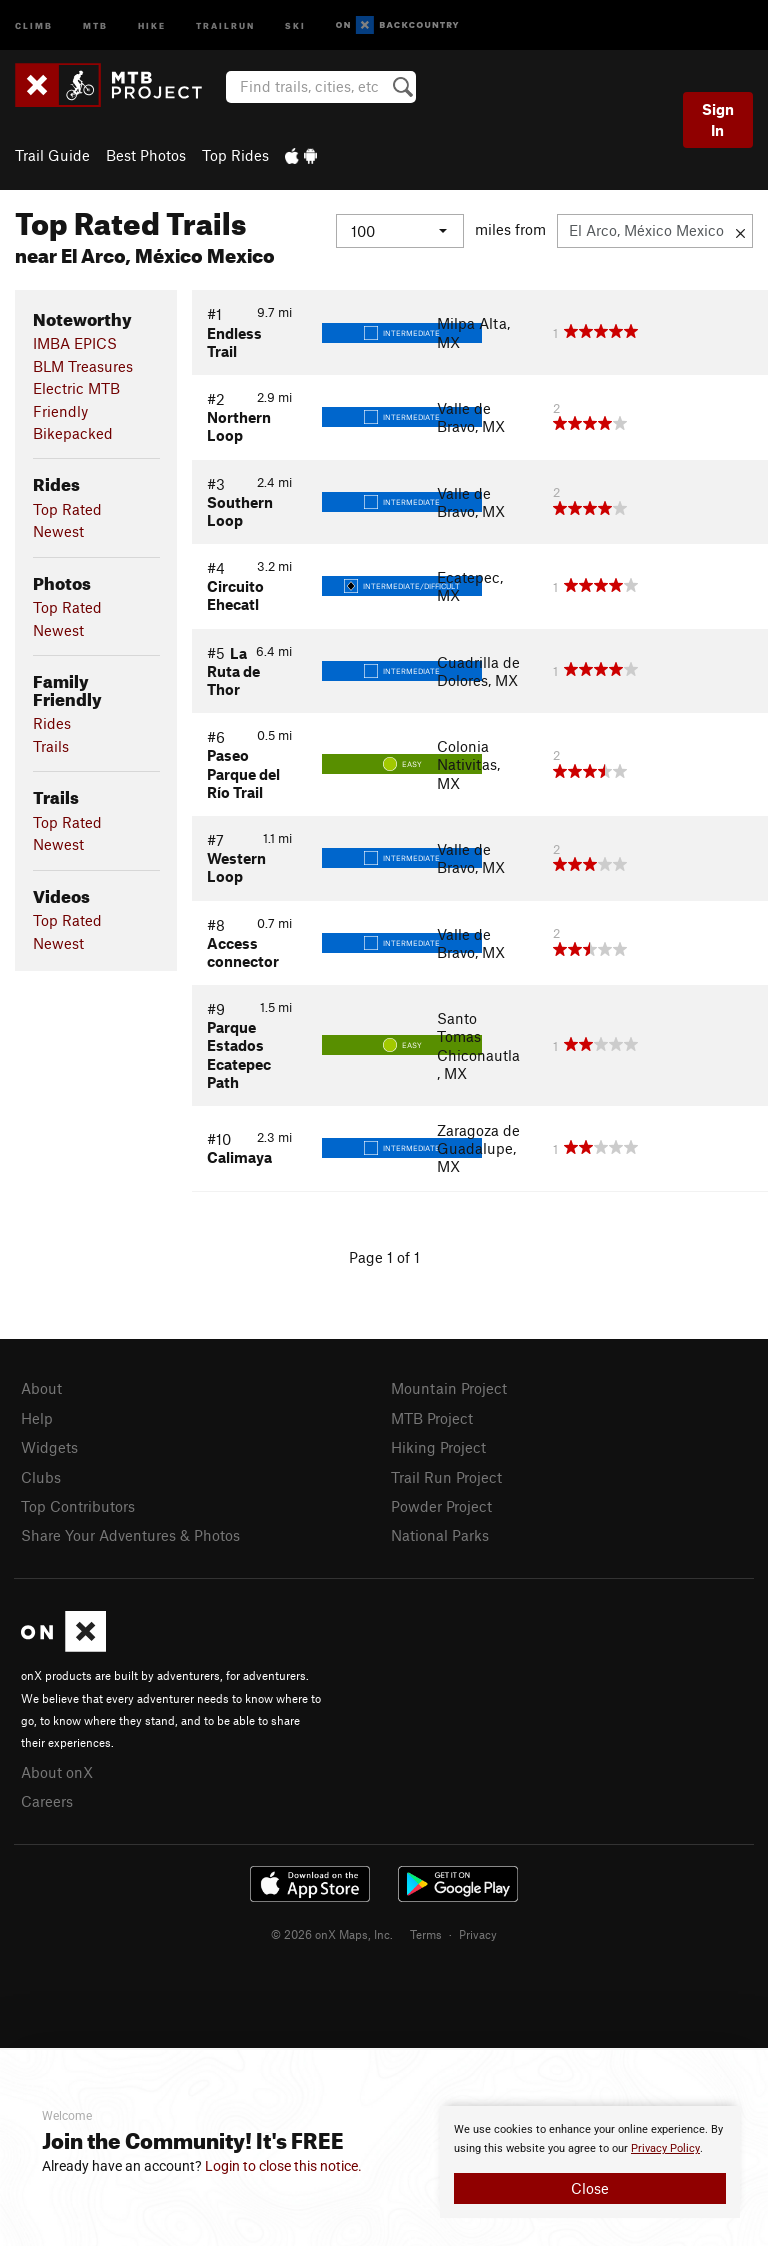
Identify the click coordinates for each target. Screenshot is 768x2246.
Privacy (478, 1934)
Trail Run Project (446, 1477)
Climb (34, 24)
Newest (58, 531)
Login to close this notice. (283, 2166)
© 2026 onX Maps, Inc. (332, 1934)
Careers (47, 1801)
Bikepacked (73, 433)
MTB (95, 24)
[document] (590, 2162)
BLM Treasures (83, 366)
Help (37, 1418)
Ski (295, 24)
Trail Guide (52, 155)
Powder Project (441, 1506)
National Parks (440, 1535)
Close (590, 2188)
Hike (152, 24)
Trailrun (225, 24)
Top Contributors (78, 1506)
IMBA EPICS (75, 343)
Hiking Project (438, 1447)
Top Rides (235, 155)
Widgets (49, 1447)
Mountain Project (449, 1388)
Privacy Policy (665, 2148)
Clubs (41, 1477)
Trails (51, 746)
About (41, 1388)
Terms (426, 1934)
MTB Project (432, 1418)
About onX (57, 1772)
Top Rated (67, 509)
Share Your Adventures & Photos (130, 1535)
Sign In (718, 119)
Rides (52, 723)
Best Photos (146, 155)
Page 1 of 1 (384, 1257)
